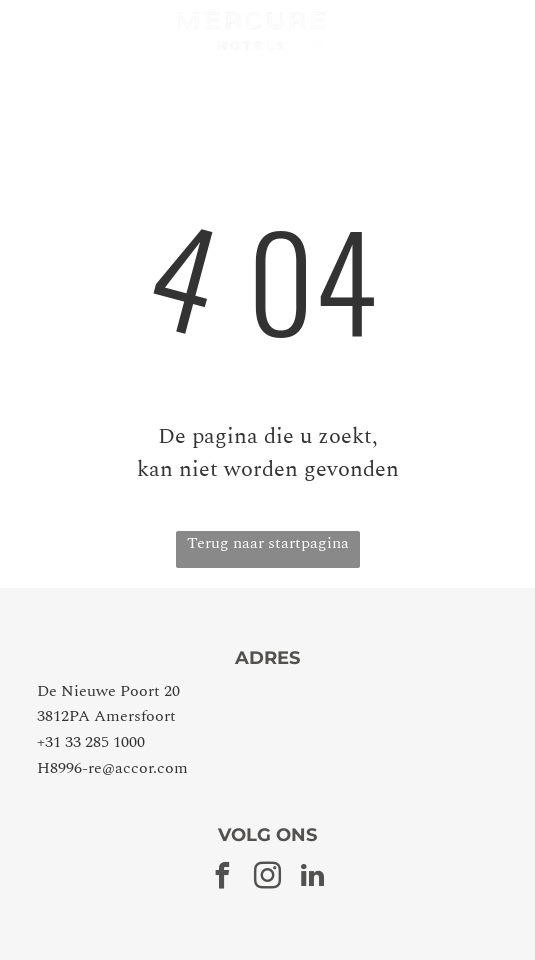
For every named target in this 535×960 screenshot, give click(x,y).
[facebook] (223, 878)
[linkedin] (313, 878)
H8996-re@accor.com (112, 768)
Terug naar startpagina (268, 543)
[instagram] (268, 878)
